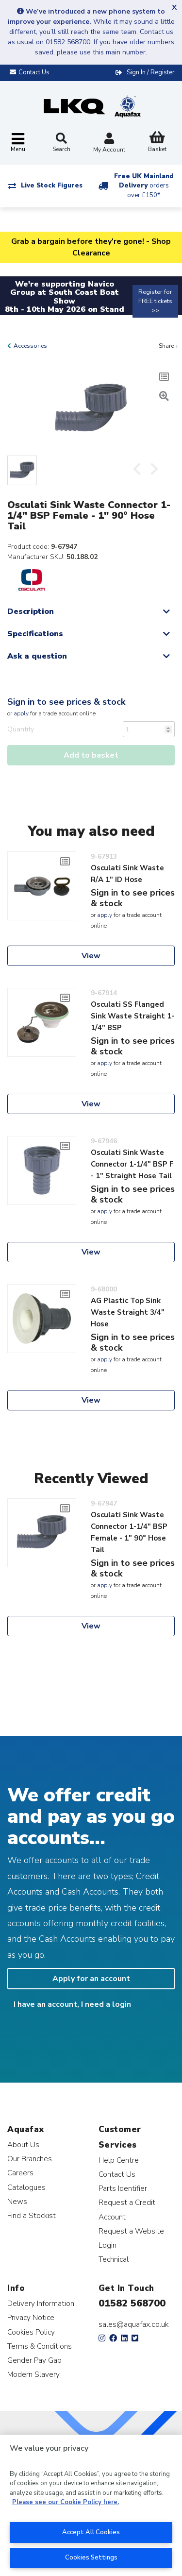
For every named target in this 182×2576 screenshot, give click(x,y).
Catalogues (26, 2187)
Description (30, 611)
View (91, 955)
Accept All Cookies (91, 2532)
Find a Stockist (31, 2215)
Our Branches (29, 2158)
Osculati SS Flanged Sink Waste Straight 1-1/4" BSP (132, 1016)
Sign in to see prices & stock (66, 702)
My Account (109, 143)
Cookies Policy (31, 2332)
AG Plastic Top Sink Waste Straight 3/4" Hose (128, 1312)
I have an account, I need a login (72, 2004)
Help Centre (119, 2160)
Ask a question (37, 656)
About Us (23, 2144)
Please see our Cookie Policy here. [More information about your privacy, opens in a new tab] (65, 2502)
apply (21, 713)
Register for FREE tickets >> (155, 301)
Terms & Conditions (39, 2346)
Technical (114, 2259)
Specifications (35, 633)
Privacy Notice (30, 2317)
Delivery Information (40, 2303)
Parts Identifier (123, 2188)
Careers (20, 2173)
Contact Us (117, 2174)
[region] (91, 2505)
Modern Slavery (33, 2374)
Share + (169, 346)
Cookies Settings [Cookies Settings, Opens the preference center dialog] (91, 2557)
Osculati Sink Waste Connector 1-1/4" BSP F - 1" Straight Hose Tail (132, 1164)
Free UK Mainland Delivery (144, 185)
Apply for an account (91, 1978)
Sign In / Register (151, 72)
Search (61, 143)
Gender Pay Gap (34, 2360)
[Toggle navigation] (18, 143)
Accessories (30, 346)
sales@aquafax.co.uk (134, 2324)
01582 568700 (132, 2303)
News (17, 2201)
